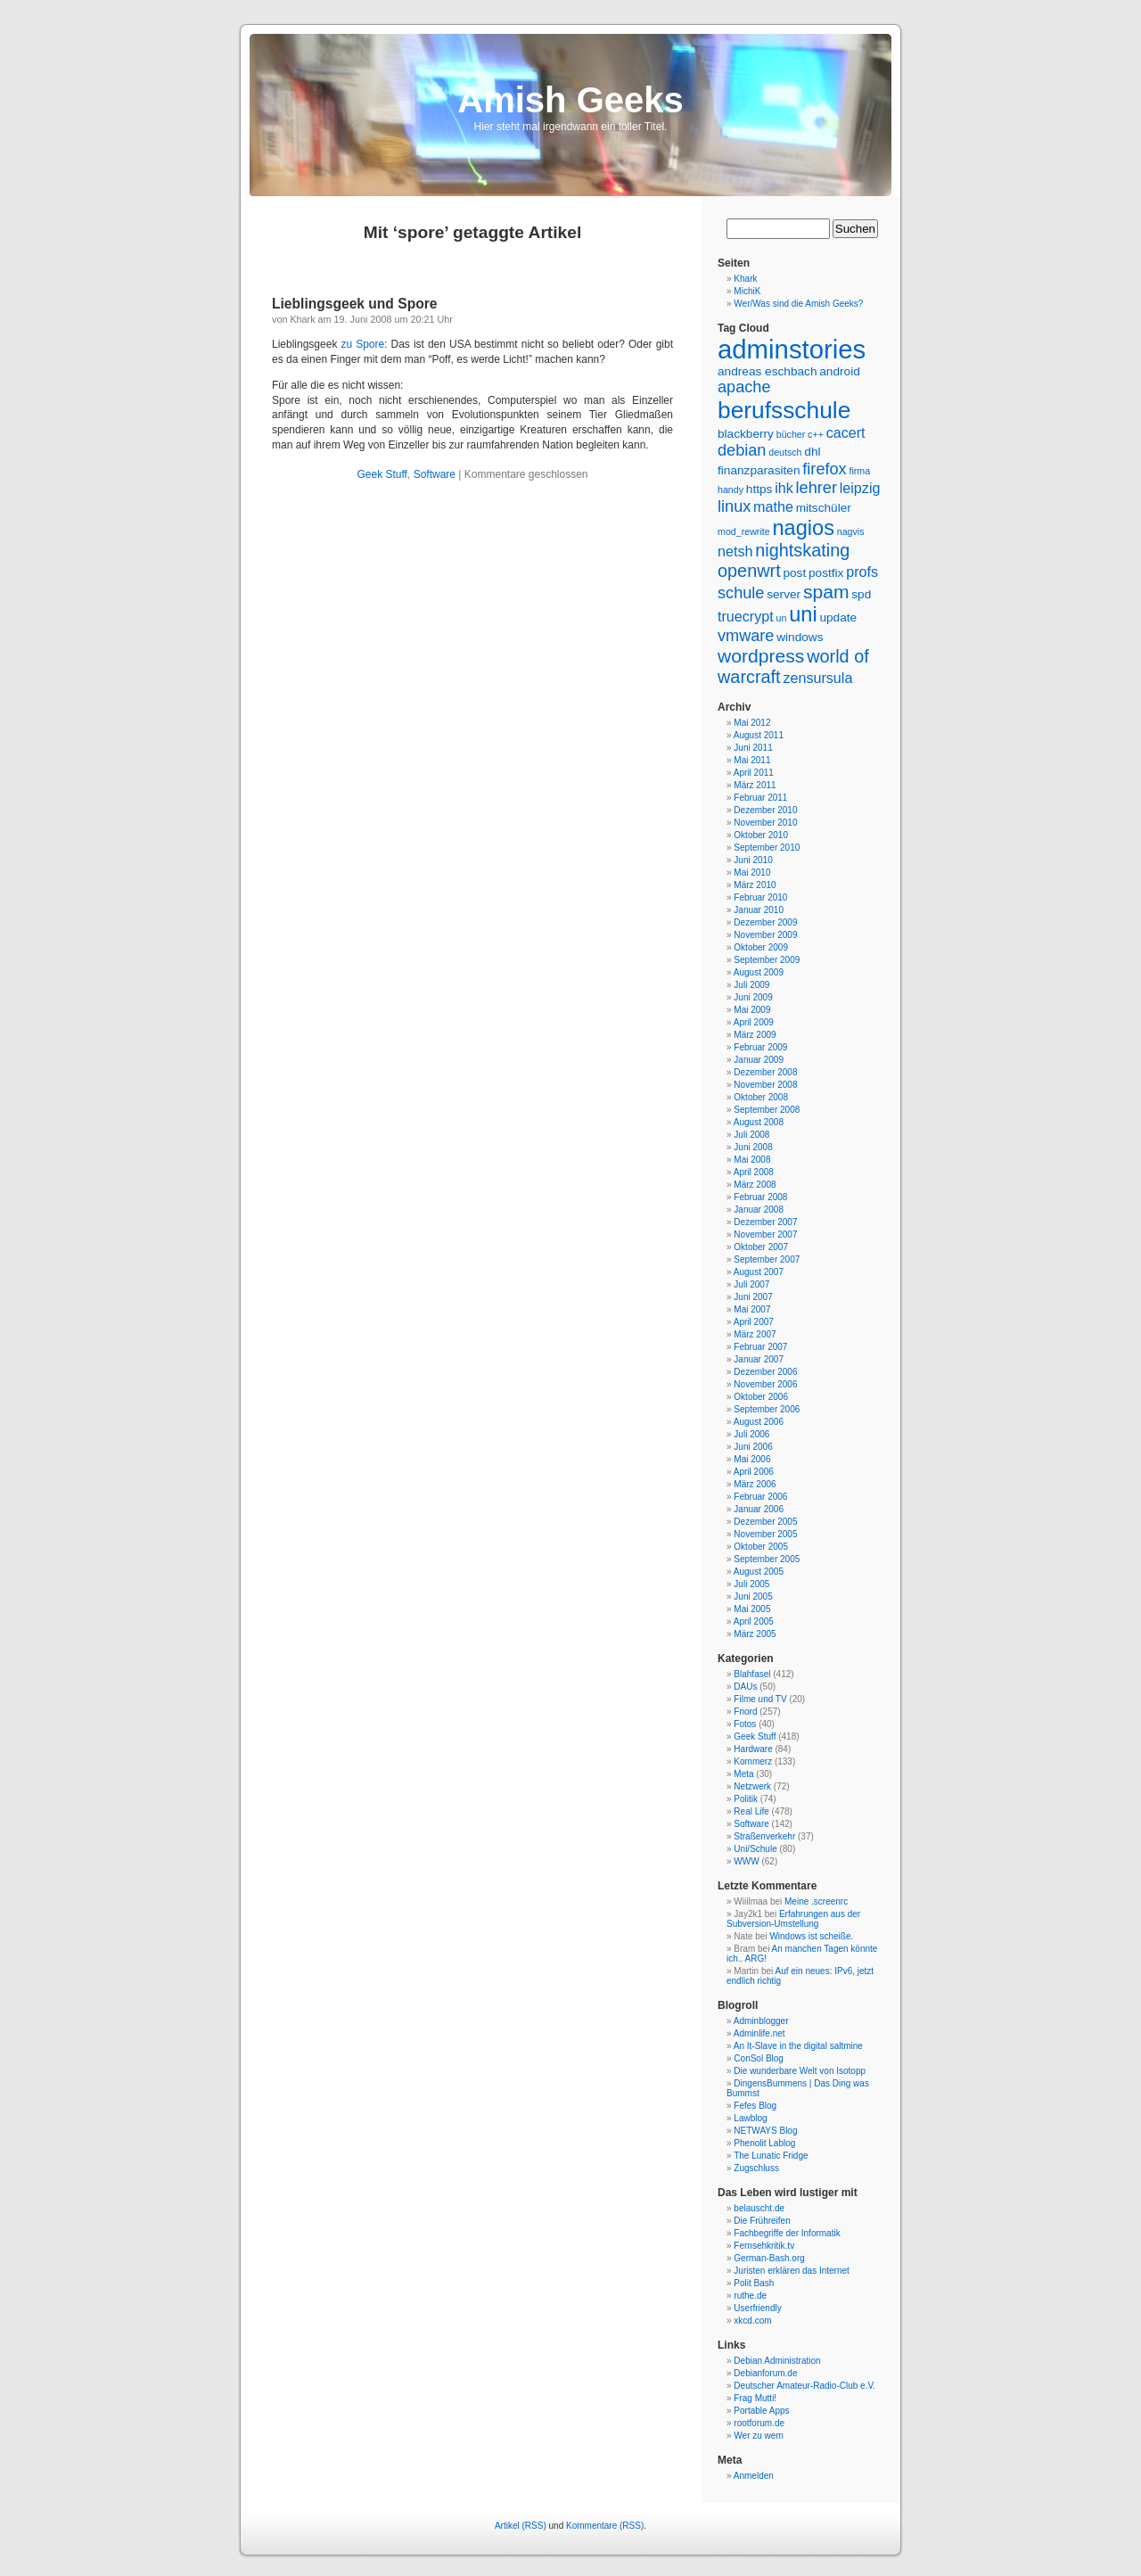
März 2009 (755, 1035)
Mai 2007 (752, 1309)
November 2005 (765, 1534)
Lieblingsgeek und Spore (354, 303)
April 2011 (754, 773)
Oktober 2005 (761, 1546)
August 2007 (759, 1272)
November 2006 (765, 1384)
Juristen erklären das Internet (792, 2271)
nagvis (851, 531)
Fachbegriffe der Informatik (787, 2233)
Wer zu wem (758, 2435)
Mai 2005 (752, 1609)
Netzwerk (752, 1786)
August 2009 (759, 972)
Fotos (745, 1724)
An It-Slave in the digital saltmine (798, 2046)
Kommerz (753, 1761)
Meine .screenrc (816, 1901)
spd (861, 594)
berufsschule (784, 410)
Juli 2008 (751, 1135)
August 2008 (759, 1122)
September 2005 (767, 1559)
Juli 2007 (751, 1284)
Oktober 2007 (761, 1247)
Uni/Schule (755, 1849)
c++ (816, 434)
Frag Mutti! (755, 2398)
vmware (746, 636)
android (839, 371)
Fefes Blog (755, 2106)
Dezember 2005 (765, 1522)
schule (741, 593)
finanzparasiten (759, 470)
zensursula (817, 678)
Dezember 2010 (765, 810)
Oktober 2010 (761, 835)
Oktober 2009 (761, 947)
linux (734, 506)
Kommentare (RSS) (605, 2526)
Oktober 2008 (761, 1097)
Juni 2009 (753, 997)
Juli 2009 (751, 985)
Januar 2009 (759, 1060)
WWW (746, 1861)
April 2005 (754, 1621)
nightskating (802, 550)
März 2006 (755, 1484)
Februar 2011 (760, 797)
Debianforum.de (765, 2373)
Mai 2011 (752, 760)
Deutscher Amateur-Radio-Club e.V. (804, 2386)
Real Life (751, 1811)
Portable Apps (761, 2411)
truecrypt (746, 616)
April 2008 (754, 1172)
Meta (743, 1774)
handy (730, 489)
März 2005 (755, 1634)
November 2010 (765, 822)
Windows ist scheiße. (811, 1936)
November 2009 (765, 935)
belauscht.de (759, 2208)
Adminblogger (761, 2021)
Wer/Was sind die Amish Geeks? (798, 304)
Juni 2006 (753, 1447)
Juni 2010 (753, 860)
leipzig (860, 488)
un (781, 618)
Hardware (753, 1749)
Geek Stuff (381, 474)
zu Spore (362, 344)
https (759, 489)
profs (862, 572)
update (838, 617)
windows (799, 637)
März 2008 (755, 1184)
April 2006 (754, 1472)
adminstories (792, 349)
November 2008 (765, 1085)
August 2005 (759, 1571)
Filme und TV (760, 1699)
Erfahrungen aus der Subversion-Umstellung (793, 1919)
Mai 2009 (752, 1010)
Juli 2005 (751, 1584)
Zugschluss (756, 2168)
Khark (745, 279)
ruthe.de (750, 2295)
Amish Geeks (570, 99)
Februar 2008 (760, 1197)
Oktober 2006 (761, 1397)
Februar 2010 (760, 897)
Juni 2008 (753, 1147)
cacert (846, 432)
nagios (803, 527)
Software (435, 474)
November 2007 (765, 1234)
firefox (824, 469)
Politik (746, 1799)
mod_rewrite (744, 531)
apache (744, 387)
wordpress (761, 656)
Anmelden (754, 2476)
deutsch (784, 452)
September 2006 (767, 1409)
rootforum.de (759, 2423)
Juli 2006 (751, 1434)
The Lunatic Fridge (771, 2155)
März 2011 (755, 785)
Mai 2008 (752, 1160)
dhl (812, 451)
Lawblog (750, 2118)
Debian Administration (777, 2361)
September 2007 (767, 1259)
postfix (826, 573)
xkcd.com (752, 2320)
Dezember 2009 (765, 922)
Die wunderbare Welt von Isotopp (800, 2071)
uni (803, 614)
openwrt (749, 570)
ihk (784, 488)
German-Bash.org (769, 2258)
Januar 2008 (759, 1209)
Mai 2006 (752, 1459)
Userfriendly (757, 2308)
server (783, 594)
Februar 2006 (760, 1497)
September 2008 (767, 1110)
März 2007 (755, 1334)
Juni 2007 (753, 1297)
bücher (791, 434)
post (794, 573)
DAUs (745, 1686)
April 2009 (754, 1022)
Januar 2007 (759, 1359)
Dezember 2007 (765, 1222)
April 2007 (754, 1322)
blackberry (746, 433)
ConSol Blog (759, 2058)
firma (859, 470)
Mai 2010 (752, 872)
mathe (773, 506)
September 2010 (767, 847)
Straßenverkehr (764, 1836)
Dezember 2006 (765, 1372)
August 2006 (759, 1422)
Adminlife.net (759, 2033)
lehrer (816, 488)
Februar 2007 (760, 1347)
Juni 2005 (753, 1596)
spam (826, 591)
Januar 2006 (759, 1509)
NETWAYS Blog (765, 2131)
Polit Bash (754, 2283)
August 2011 (759, 735)
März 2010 (755, 885)
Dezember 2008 (765, 1072)
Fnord (745, 1711)
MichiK (747, 291)
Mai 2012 (752, 723)
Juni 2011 (753, 748)
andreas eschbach (767, 371)
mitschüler (823, 507)
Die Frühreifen (762, 2221)
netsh (735, 551)
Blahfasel (752, 1674)
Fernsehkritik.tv (764, 2246)
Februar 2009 (760, 1047)
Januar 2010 (759, 910)
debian (742, 450)
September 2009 (767, 960)
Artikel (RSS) (520, 2526)
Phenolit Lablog (764, 2143)
